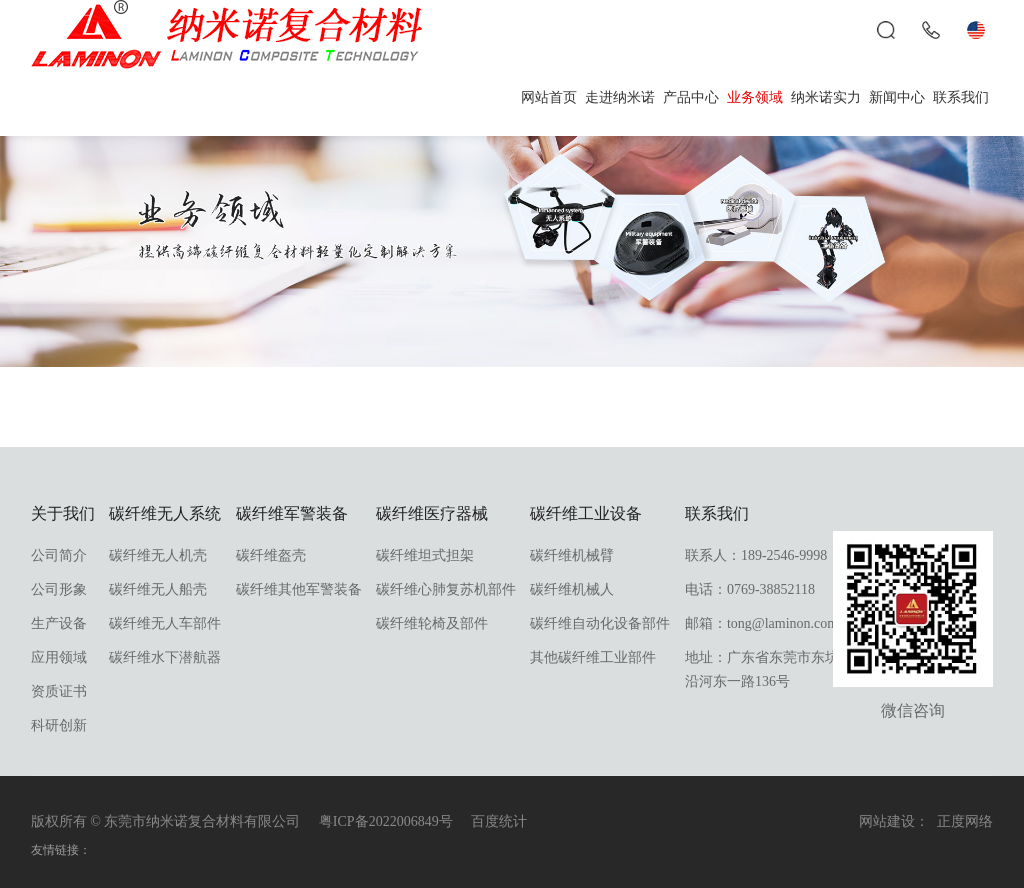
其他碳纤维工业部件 (593, 657)
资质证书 (59, 691)
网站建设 (887, 821)
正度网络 (965, 821)
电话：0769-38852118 (750, 589)
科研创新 (59, 725)
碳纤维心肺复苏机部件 (446, 589)
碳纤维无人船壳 (158, 589)
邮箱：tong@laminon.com (761, 623)
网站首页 (549, 97)
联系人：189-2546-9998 (756, 555)
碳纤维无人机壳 (158, 555)
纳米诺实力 (826, 97)
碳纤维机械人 (572, 589)
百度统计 (499, 821)
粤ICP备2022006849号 (386, 821)
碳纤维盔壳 (271, 555)
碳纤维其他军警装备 (299, 589)
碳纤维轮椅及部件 (432, 623)
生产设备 (59, 623)
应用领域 (59, 657)
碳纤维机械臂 (572, 555)
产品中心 (691, 97)
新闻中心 (897, 97)
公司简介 (59, 555)
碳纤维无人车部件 (165, 623)
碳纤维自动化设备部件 (600, 623)
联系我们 (961, 97)
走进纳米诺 (620, 97)
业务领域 (755, 97)
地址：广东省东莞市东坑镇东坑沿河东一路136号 (783, 669)
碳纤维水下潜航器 (165, 657)
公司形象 (59, 589)
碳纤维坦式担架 (425, 555)
